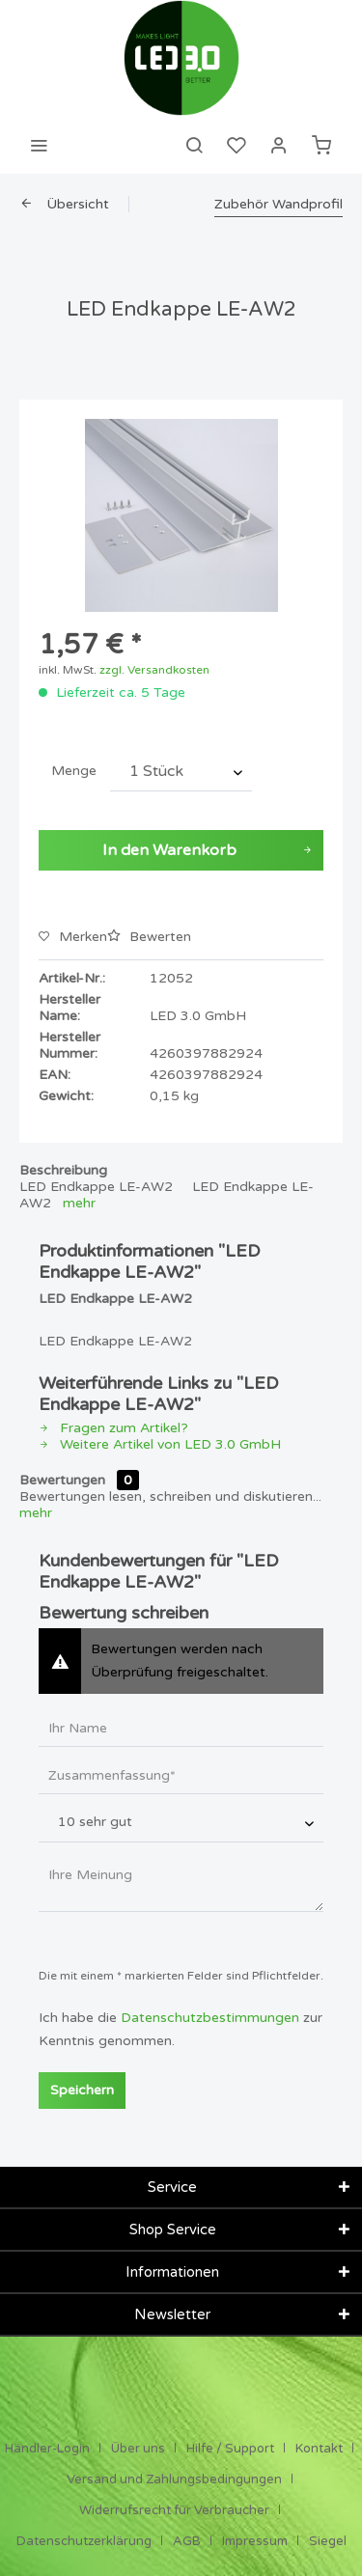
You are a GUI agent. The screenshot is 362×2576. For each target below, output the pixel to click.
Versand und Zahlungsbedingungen (174, 2479)
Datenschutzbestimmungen (210, 2017)
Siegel (328, 2541)
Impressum (255, 2541)
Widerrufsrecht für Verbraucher (174, 2510)
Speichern (82, 2090)
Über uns (138, 2448)
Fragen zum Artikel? (113, 1428)
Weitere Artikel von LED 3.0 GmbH (160, 1444)
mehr (79, 1203)
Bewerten (149, 936)
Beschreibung (63, 1170)
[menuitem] (38, 144)
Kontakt (319, 2448)
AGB (187, 2541)
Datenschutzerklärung (84, 2541)
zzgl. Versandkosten (154, 670)
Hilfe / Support (230, 2448)
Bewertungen (62, 1480)
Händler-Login (47, 2448)
